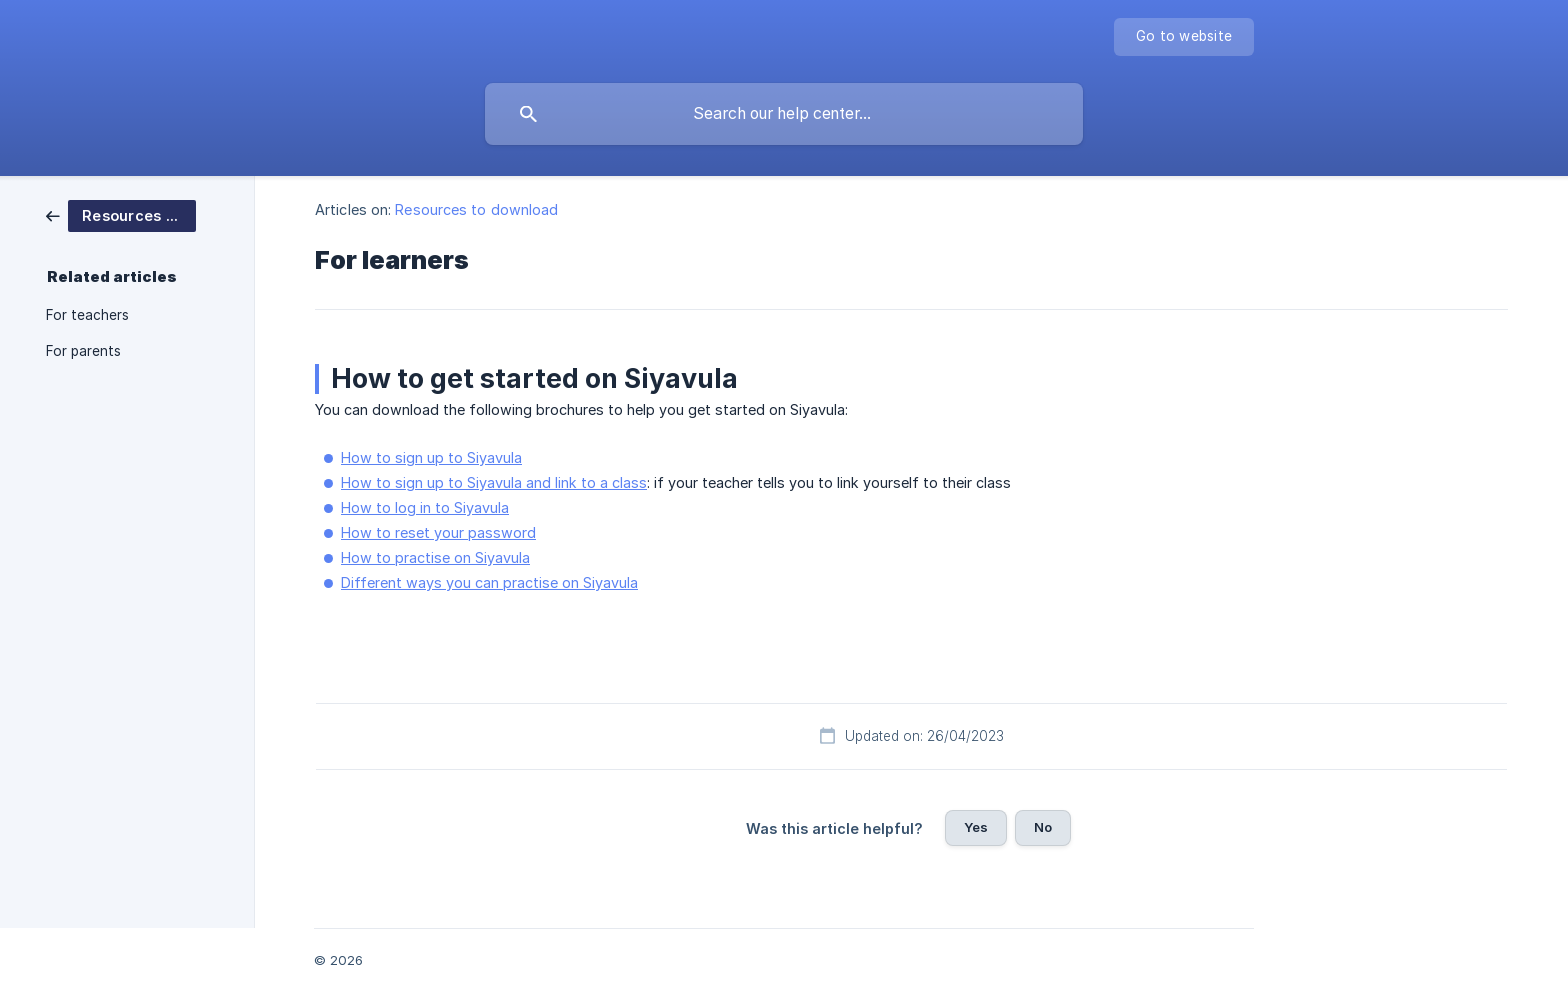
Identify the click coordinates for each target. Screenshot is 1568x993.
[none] (1184, 37)
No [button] (1043, 827)
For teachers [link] (87, 315)
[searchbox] (784, 114)
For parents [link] (83, 351)
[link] (121, 214)
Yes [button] (976, 827)
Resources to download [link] (476, 209)
